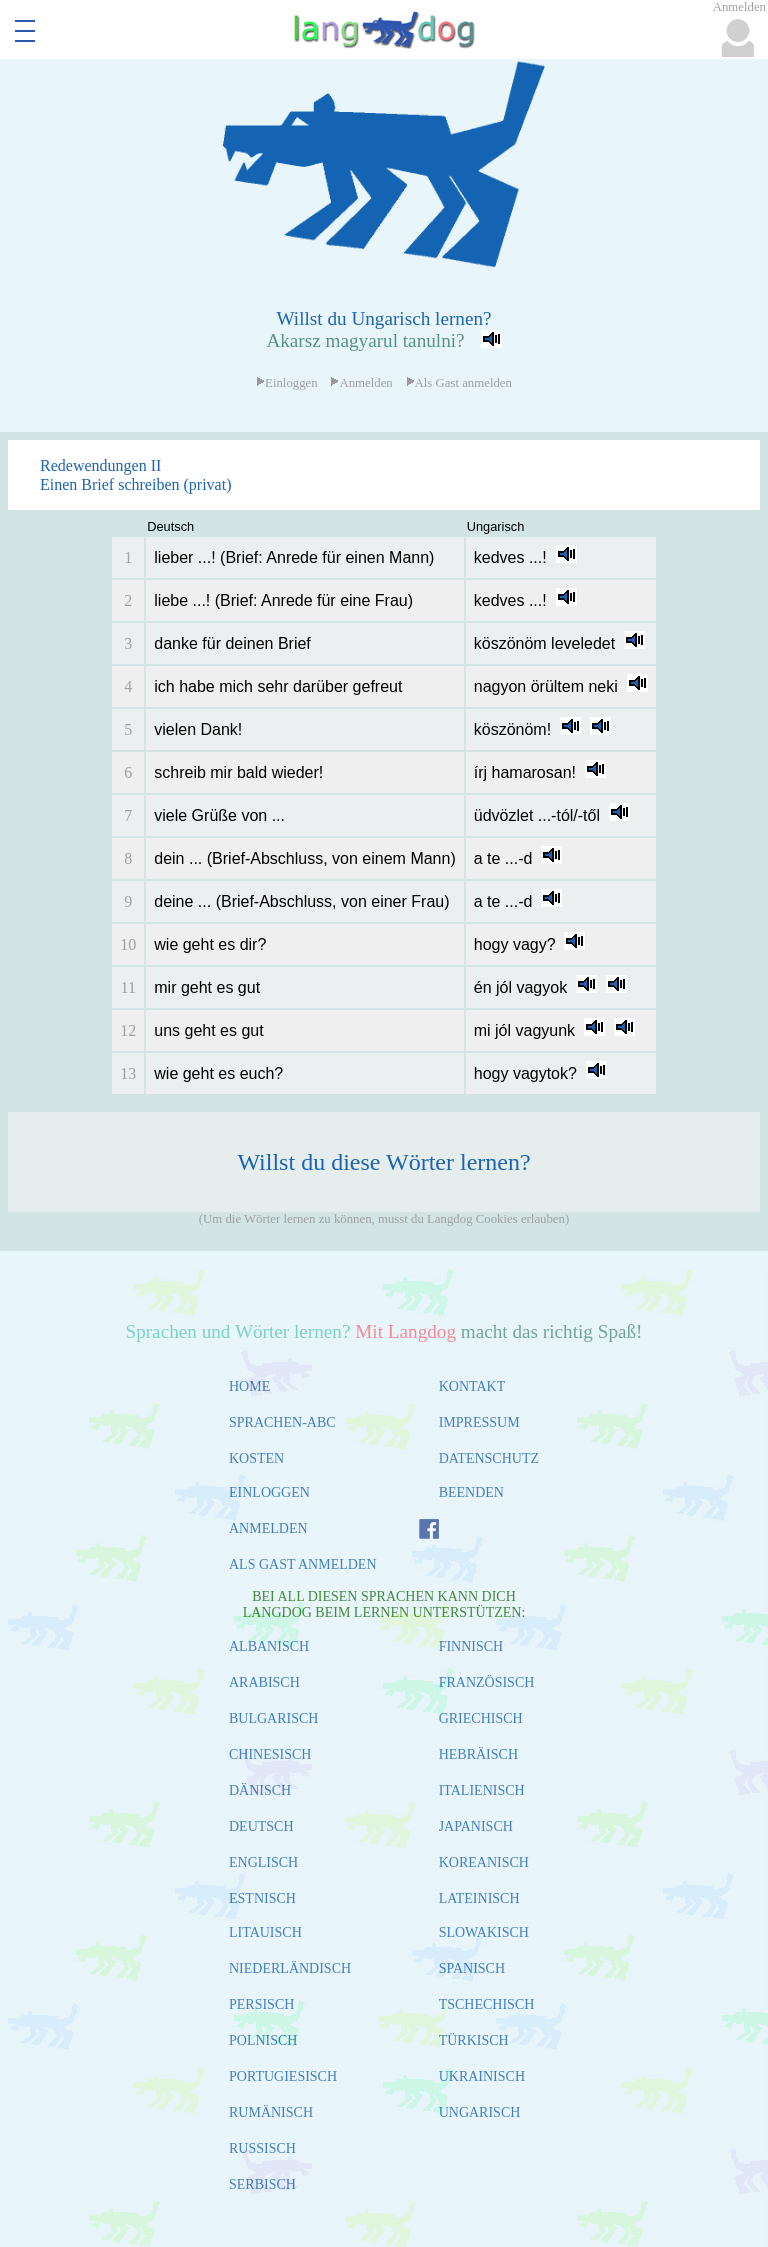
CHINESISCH (270, 1754)
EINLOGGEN (269, 1492)
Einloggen (287, 383)
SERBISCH (262, 2184)
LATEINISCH (479, 1898)
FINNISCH (471, 1646)
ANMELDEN (268, 1528)
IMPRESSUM (479, 1422)
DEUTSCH (261, 1826)
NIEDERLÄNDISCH (290, 1968)
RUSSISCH (262, 2148)
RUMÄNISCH (271, 2112)
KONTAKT (472, 1386)
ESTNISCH (262, 1898)
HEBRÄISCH (478, 1754)
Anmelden (361, 383)
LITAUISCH (265, 1932)
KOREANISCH (484, 1862)
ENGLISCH (263, 1862)
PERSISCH (261, 2004)
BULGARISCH (273, 1718)
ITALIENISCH (482, 1790)
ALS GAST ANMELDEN (303, 1564)
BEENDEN (471, 1492)
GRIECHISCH (481, 1718)
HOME (249, 1386)
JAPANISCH (476, 1826)
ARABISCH (264, 1682)
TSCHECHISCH (487, 2004)
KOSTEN (256, 1458)
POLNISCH (263, 2040)
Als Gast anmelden (459, 383)
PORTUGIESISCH (283, 2076)
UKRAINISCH (482, 2076)
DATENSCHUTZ (489, 1458)
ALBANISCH (269, 1646)
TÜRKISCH (474, 2040)
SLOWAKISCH (484, 1932)
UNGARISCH (480, 2112)
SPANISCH (472, 1968)
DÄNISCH (260, 1790)
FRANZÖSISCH (487, 1682)
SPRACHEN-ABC (282, 1422)
